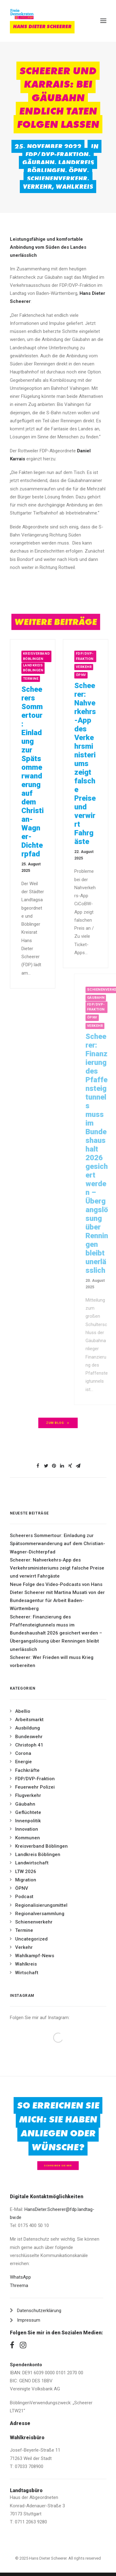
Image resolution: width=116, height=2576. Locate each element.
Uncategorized (31, 1939)
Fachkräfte (27, 1770)
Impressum (28, 2320)
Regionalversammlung (39, 1913)
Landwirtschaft (32, 1863)
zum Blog (58, 1422)
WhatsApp (20, 2277)
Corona (23, 1753)
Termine (38, 679)
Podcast (24, 1896)
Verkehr (37, 187)
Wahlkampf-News (34, 1955)
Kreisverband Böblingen (44, 656)
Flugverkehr (28, 1795)
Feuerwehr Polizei (35, 1787)
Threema (19, 2285)
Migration (25, 1880)
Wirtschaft (26, 1972)
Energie (23, 1761)
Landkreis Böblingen (60, 166)
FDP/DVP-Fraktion (56, 154)
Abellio (22, 1711)
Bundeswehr (29, 1736)
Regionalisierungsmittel (41, 1905)
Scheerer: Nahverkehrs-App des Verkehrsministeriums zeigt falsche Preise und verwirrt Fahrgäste (57, 1568)
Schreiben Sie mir (58, 2166)
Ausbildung (27, 1728)
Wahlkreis (74, 187)
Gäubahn (38, 162)
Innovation (26, 1829)
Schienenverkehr (57, 178)
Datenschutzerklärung (39, 2310)
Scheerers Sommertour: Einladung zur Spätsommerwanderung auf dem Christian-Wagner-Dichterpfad (40, 771)
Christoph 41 (29, 1745)
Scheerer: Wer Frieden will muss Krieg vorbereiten (51, 1661)
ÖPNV (78, 170)
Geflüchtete (28, 1812)
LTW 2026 (25, 1871)
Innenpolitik (28, 1821)
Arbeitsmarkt (29, 1719)
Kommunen (27, 1838)
